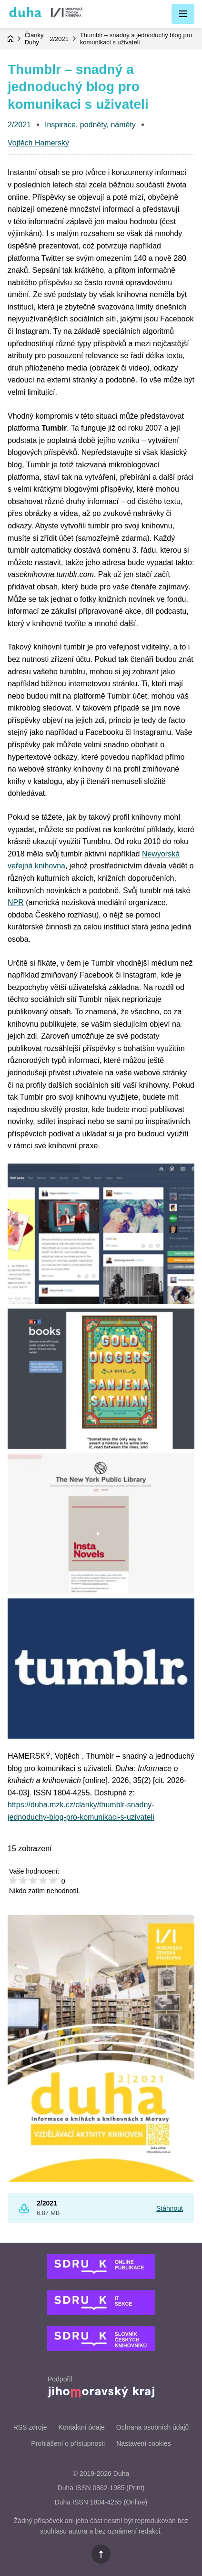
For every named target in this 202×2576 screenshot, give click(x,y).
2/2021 (59, 38)
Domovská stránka (10, 38)
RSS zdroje (30, 2427)
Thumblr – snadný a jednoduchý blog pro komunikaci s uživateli (136, 38)
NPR (16, 902)
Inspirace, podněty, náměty (90, 125)
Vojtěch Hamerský (38, 143)
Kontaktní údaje (81, 2427)
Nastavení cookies (143, 2443)
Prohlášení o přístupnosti (68, 2443)
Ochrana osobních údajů (152, 2427)
